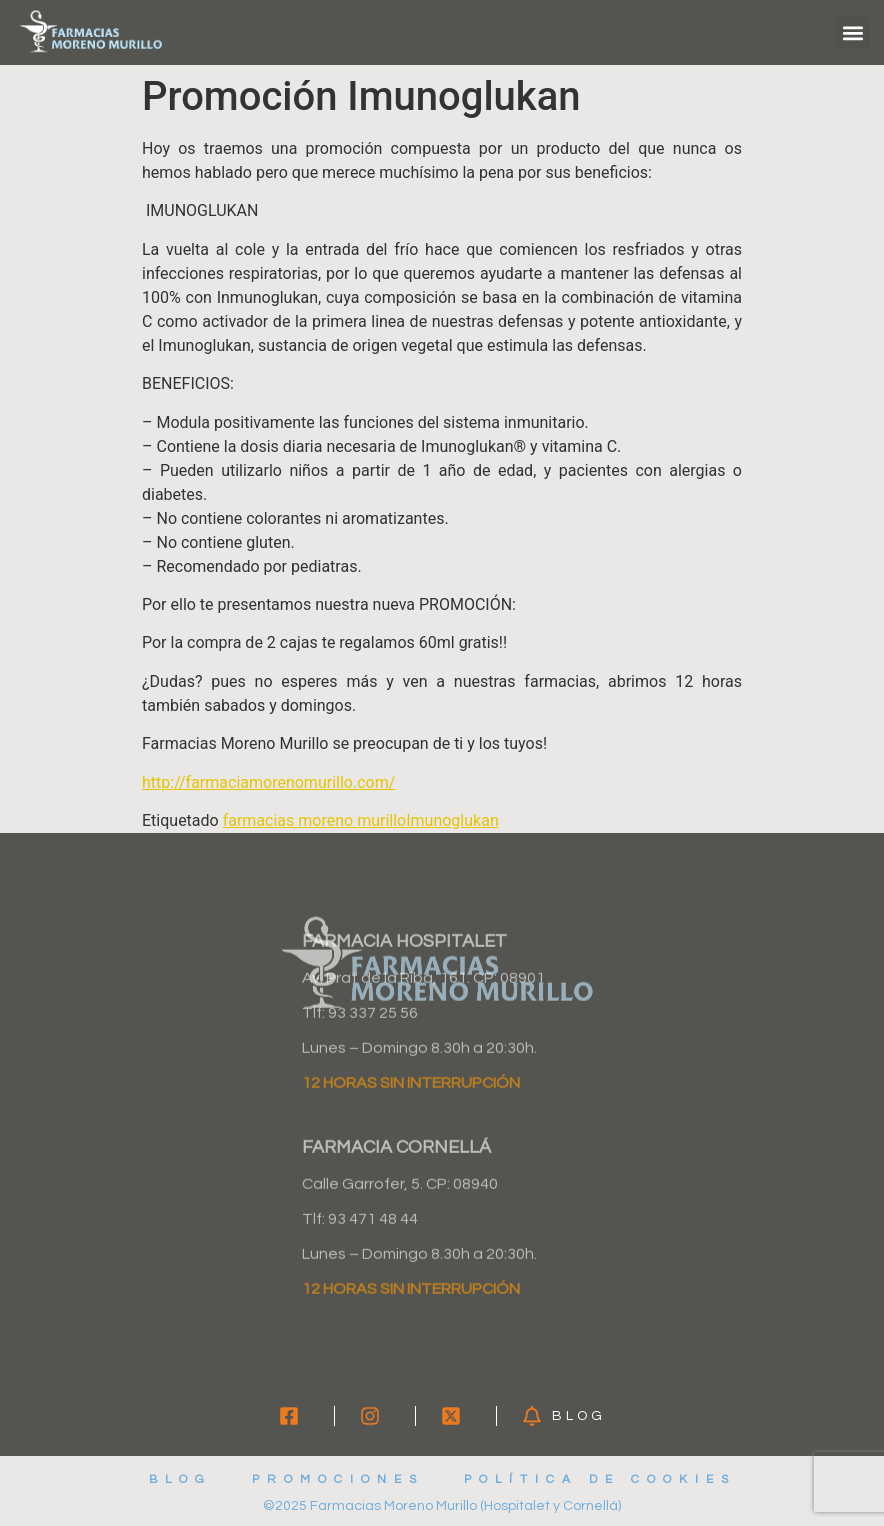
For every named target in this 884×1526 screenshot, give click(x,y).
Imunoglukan (452, 820)
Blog (180, 1479)
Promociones (338, 1479)
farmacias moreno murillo (315, 820)
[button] (852, 32)
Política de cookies (600, 1479)
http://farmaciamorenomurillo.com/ (268, 782)
